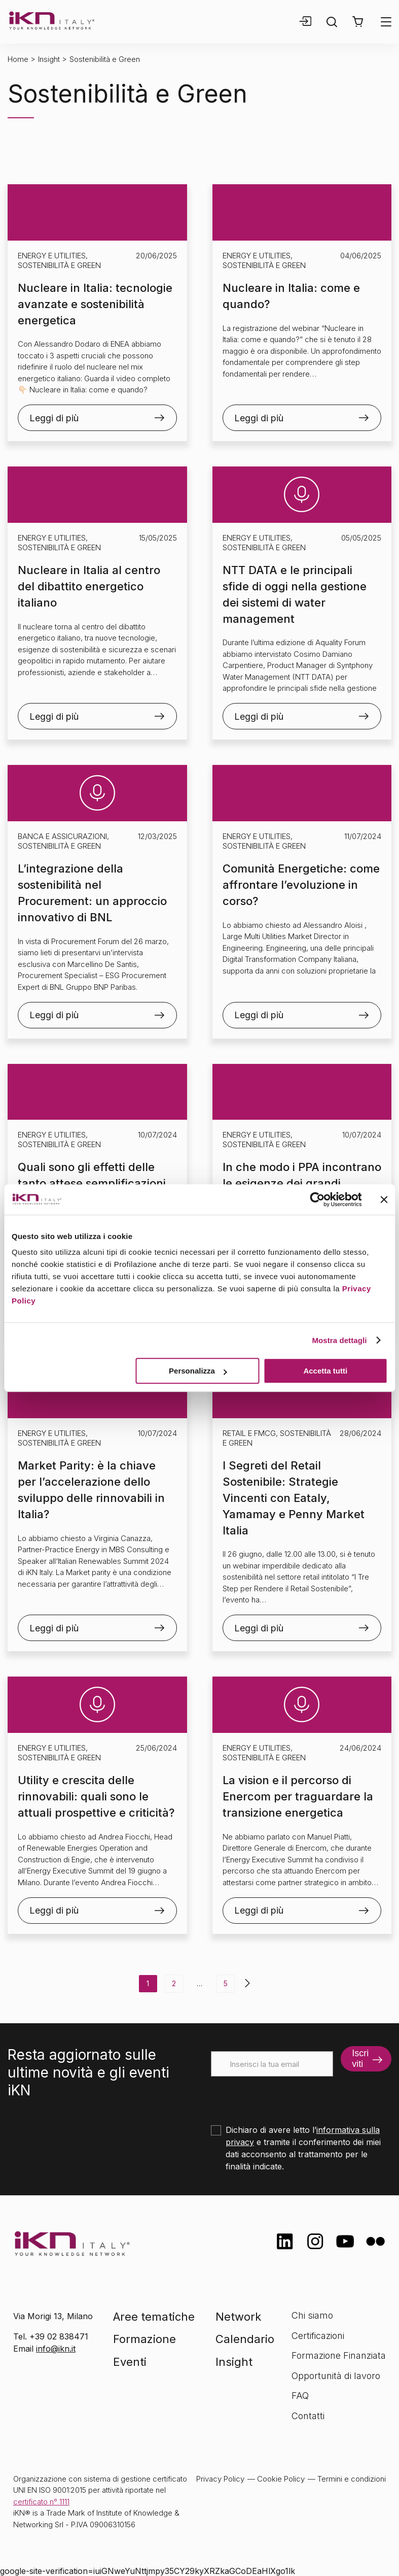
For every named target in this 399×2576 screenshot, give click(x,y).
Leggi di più (54, 418)
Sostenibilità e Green (59, 265)
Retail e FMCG (249, 1433)
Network (238, 2316)
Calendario (244, 2339)
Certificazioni (318, 2335)
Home (18, 59)
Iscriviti (360, 2058)
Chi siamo (312, 2315)
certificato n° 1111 (41, 2501)
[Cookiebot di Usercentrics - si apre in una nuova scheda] (317, 1199)
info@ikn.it (56, 2349)
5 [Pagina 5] (226, 1983)
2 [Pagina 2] (174, 1983)
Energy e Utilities (52, 255)
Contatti (308, 2416)
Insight (49, 59)
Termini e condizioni (351, 2479)
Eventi (130, 2361)
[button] (358, 22)
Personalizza (198, 1370)
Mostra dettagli (339, 1340)
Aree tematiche (154, 2316)
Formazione (144, 2339)
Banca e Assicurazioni (62, 836)
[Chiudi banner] (383, 1199)
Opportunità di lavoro (336, 2375)
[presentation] (288, 2096)
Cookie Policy (281, 2479)
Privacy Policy (220, 2479)
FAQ (300, 2395)
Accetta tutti (325, 1370)
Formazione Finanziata (339, 2355)
